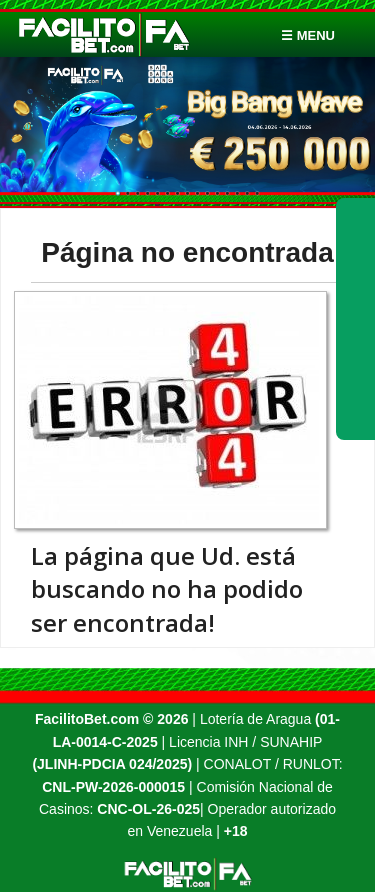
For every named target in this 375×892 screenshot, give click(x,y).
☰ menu (308, 35)
